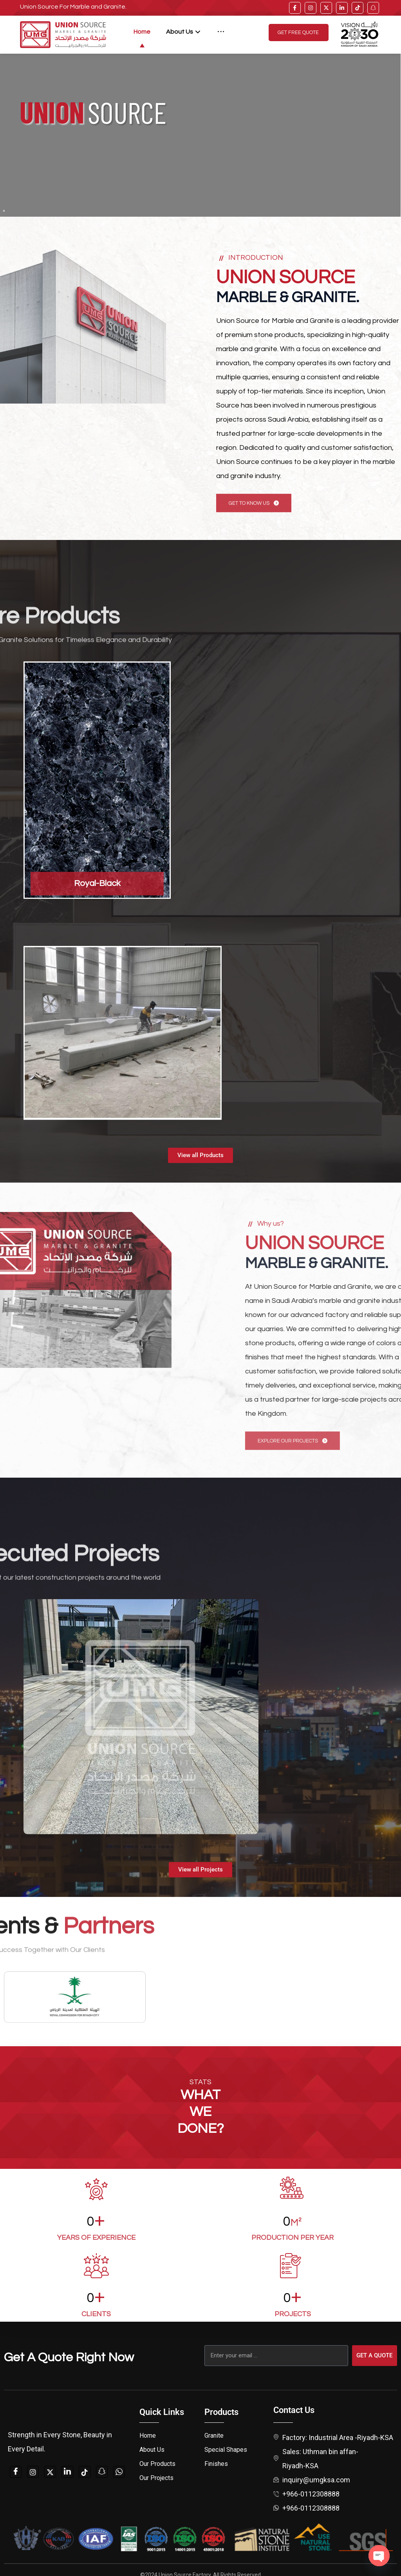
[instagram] (310, 8)
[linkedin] (342, 8)
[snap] (373, 8)
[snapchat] (102, 2472)
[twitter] (326, 8)
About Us (151, 2449)
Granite (214, 2435)
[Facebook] (16, 2472)
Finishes (216, 2463)
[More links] (221, 32)
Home (147, 2435)
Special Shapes (225, 2449)
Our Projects (156, 2478)
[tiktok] (357, 8)
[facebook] (295, 8)
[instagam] (33, 2472)
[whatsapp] (119, 2472)
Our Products (157, 2463)
